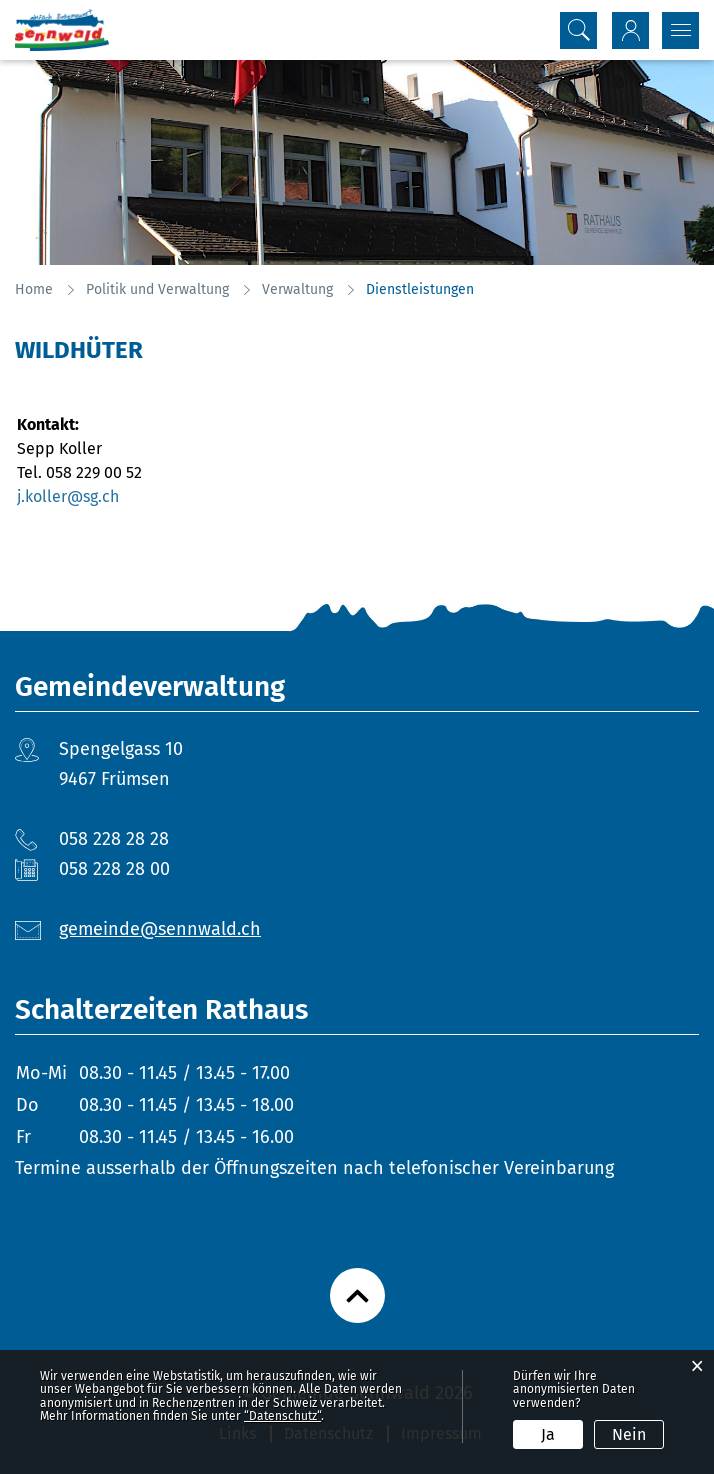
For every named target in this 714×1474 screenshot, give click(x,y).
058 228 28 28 (114, 839)
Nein (629, 1434)
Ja (548, 1434)
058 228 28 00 (114, 869)
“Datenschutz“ (282, 1416)
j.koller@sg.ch (68, 496)
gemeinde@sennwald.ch (160, 929)
